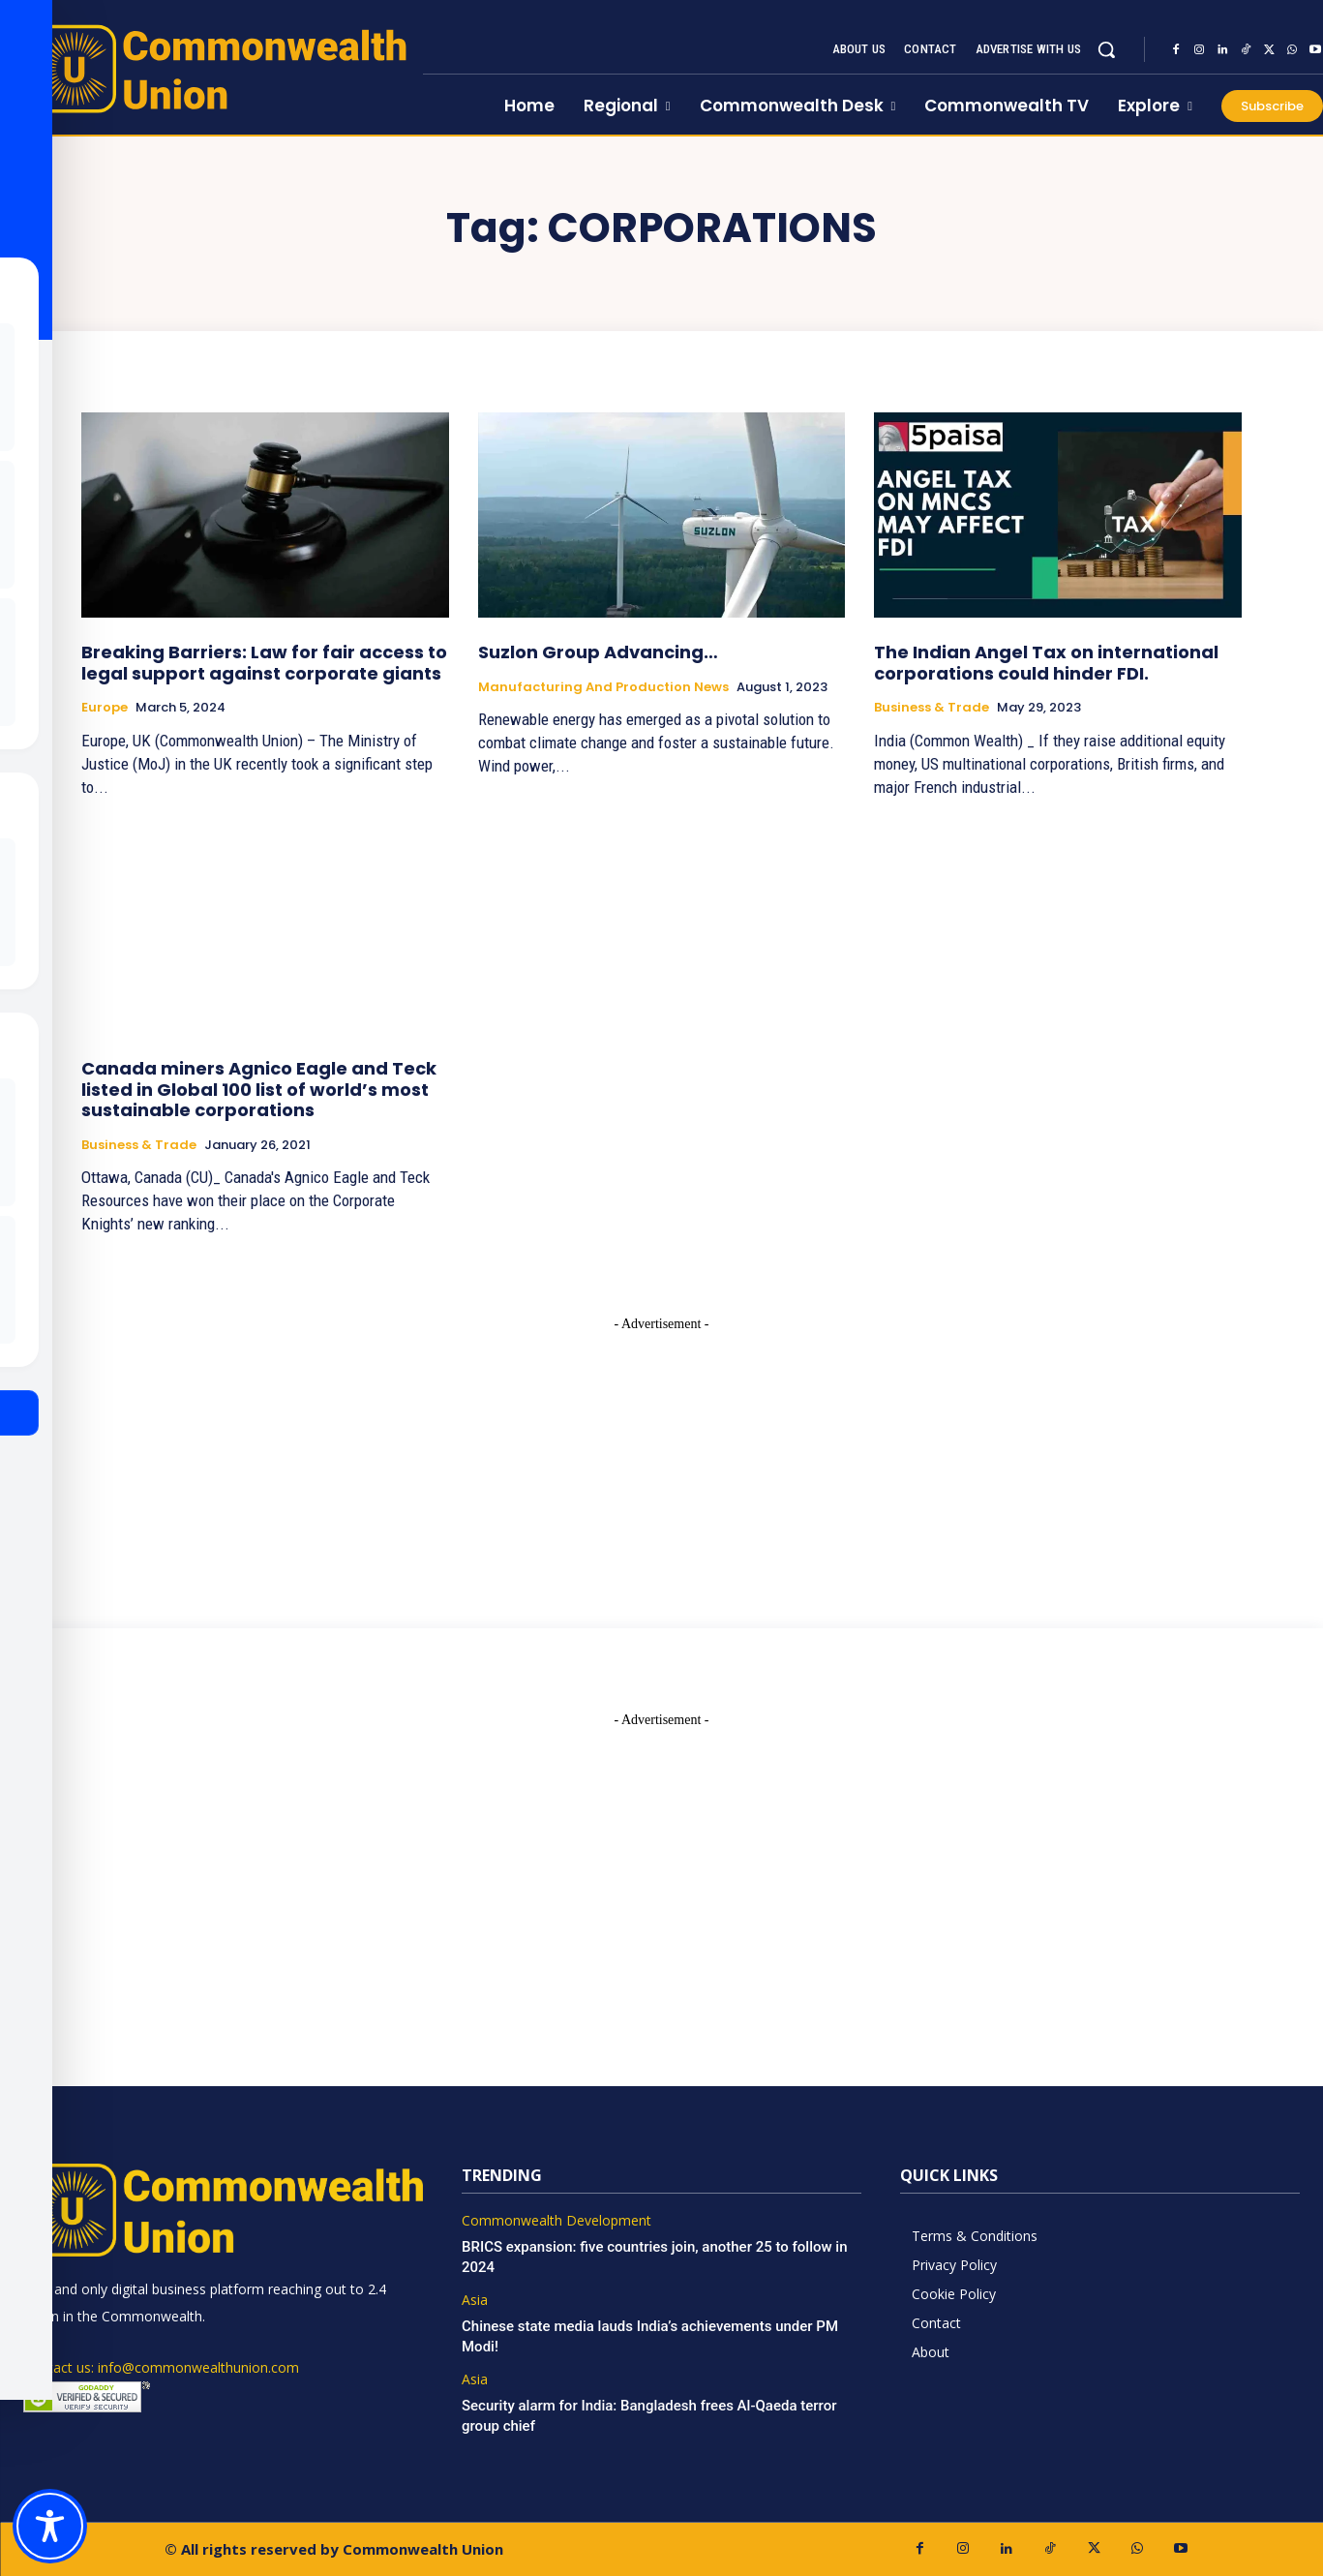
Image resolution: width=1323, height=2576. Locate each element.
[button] (1106, 49)
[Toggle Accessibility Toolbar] (50, 2526)
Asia (475, 2300)
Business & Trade (931, 707)
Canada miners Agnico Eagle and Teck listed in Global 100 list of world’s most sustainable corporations (258, 1089)
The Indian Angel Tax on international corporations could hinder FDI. (1046, 662)
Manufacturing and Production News (603, 687)
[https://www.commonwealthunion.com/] (211, 68)
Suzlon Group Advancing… (598, 652)
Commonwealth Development (556, 2221)
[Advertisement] (662, 1455)
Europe (104, 707)
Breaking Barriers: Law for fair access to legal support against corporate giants (264, 662)
